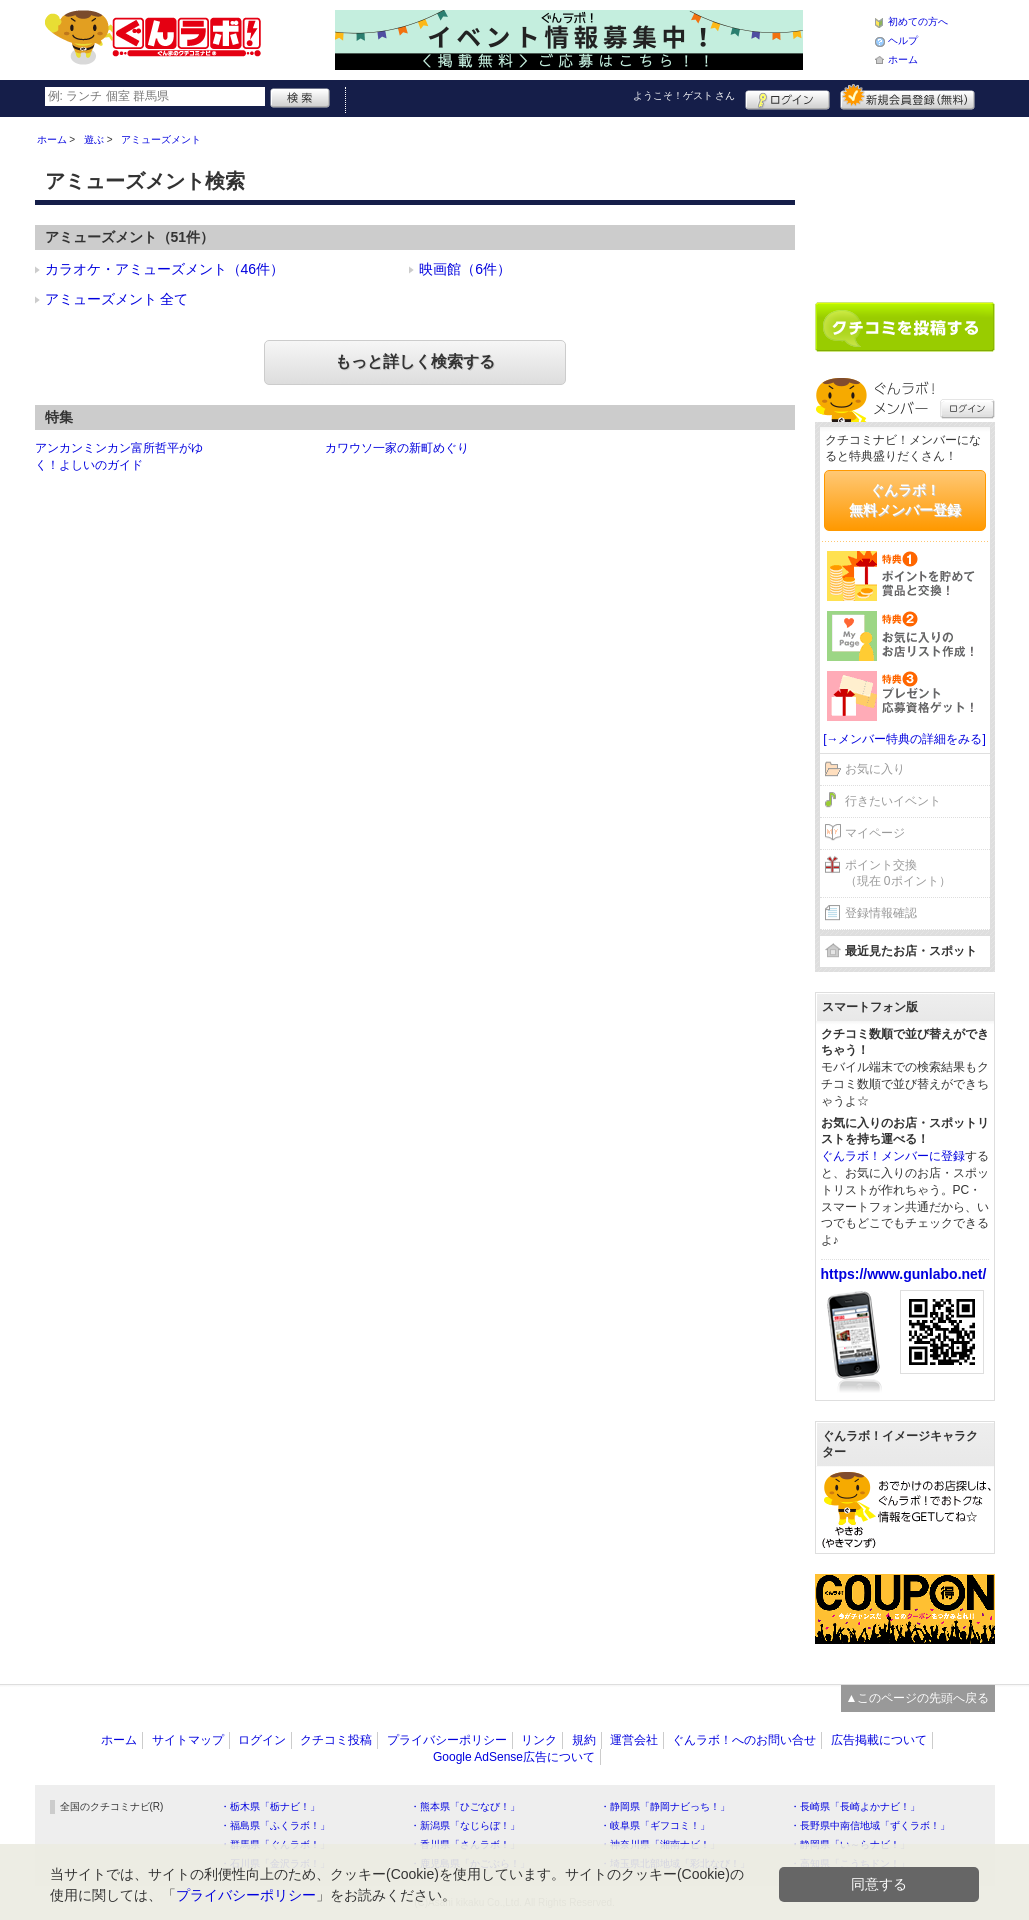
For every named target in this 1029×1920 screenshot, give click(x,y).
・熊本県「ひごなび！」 (465, 1806)
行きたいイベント (893, 801)
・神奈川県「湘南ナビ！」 (660, 1844)
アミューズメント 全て (117, 299)
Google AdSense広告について (514, 1757)
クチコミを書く (905, 327)
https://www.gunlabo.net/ (904, 1274)
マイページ (875, 833)
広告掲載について (879, 1740)
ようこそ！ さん (684, 95)
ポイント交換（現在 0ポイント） (898, 873)
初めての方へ (918, 21)
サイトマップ (188, 1740)
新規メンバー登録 (907, 97)
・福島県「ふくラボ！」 (275, 1825)
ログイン (787, 97)
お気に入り (875, 769)
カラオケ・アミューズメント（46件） (165, 269)
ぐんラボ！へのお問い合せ (744, 1740)
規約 (584, 1740)
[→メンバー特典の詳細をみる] (904, 739)
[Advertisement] (905, 202)
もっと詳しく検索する (415, 361)
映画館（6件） (465, 269)
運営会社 (634, 1740)
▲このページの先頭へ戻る (918, 1698)
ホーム (903, 59)
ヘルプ (903, 40)
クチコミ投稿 (336, 1740)
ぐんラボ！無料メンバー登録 (905, 500)
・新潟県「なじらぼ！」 (465, 1825)
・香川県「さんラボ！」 (465, 1844)
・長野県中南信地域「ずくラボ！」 (870, 1825)
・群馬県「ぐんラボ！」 (275, 1844)
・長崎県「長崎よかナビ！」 (855, 1806)
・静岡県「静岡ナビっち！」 (665, 1806)
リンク (539, 1740)
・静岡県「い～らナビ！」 (850, 1844)
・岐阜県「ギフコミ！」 (655, 1825)
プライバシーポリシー (447, 1740)
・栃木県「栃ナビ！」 (270, 1806)
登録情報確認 (881, 913)
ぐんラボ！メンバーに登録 (893, 1156)
